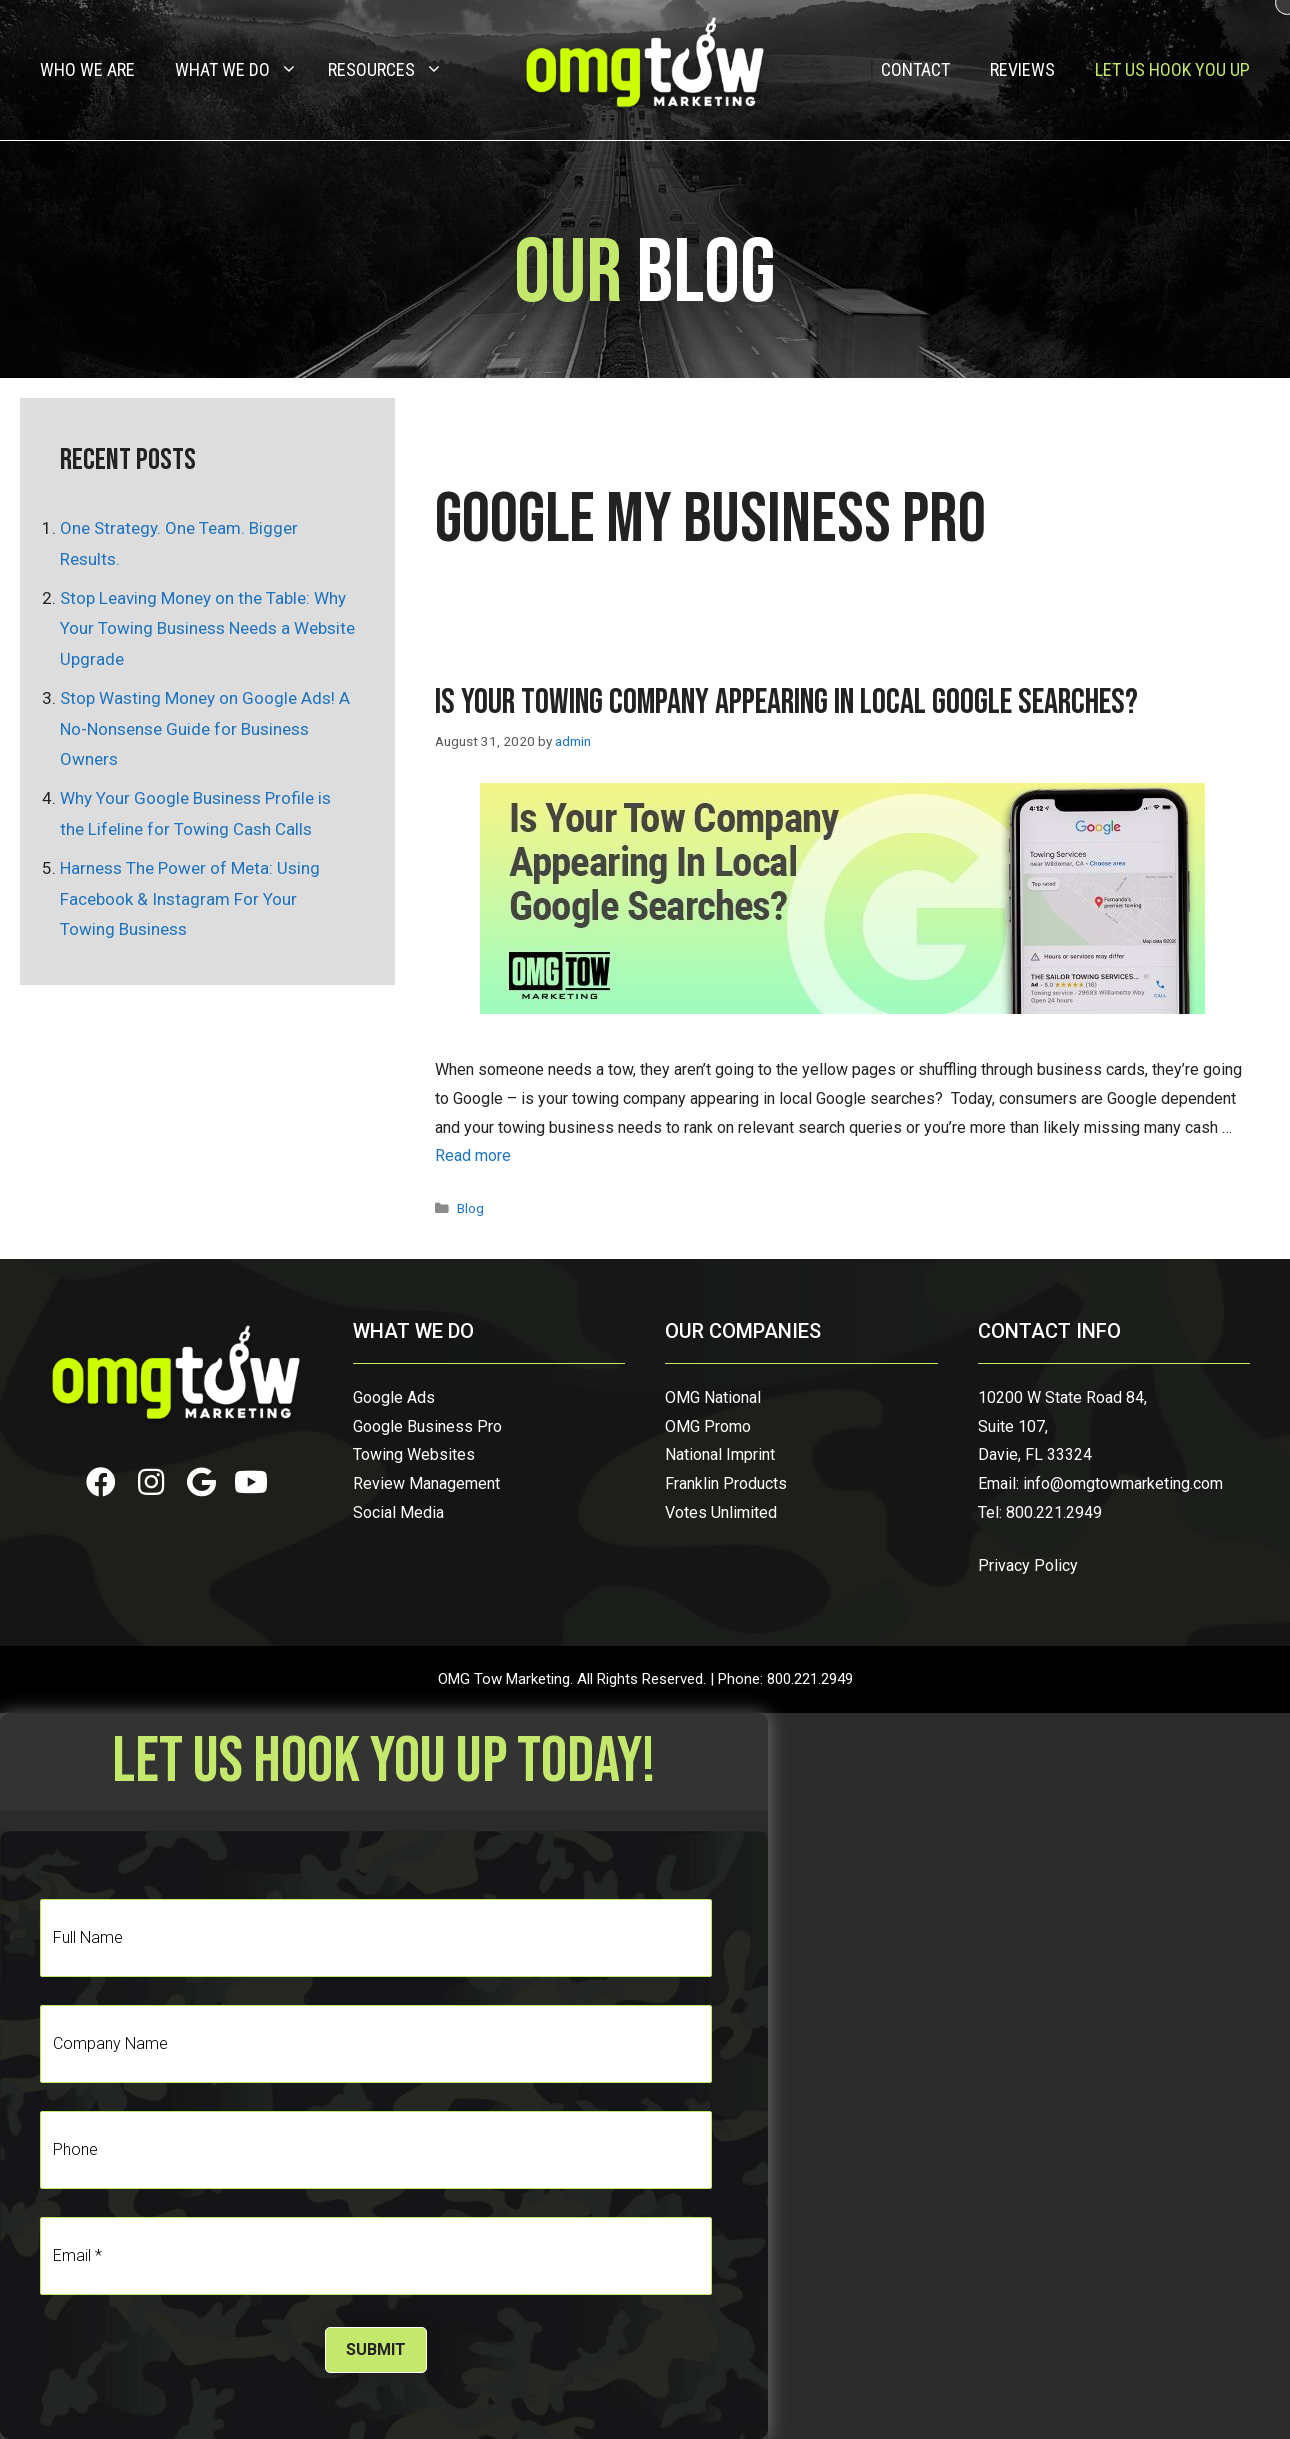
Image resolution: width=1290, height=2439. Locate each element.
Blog (470, 1208)
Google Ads (394, 1397)
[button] (101, 1482)
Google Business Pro (427, 1426)
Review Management (426, 1483)
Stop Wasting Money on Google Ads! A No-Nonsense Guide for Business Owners (205, 728)
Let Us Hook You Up (1172, 69)
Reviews (1022, 69)
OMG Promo (708, 1426)
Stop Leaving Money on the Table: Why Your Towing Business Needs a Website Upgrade (207, 628)
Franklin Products (726, 1483)
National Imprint (720, 1454)
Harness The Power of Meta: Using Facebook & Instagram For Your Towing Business (190, 898)
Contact (915, 69)
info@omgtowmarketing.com (1123, 1483)
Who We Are (87, 69)
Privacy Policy (1028, 1565)
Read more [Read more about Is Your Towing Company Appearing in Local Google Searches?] (473, 1155)
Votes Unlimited (721, 1512)
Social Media (398, 1512)
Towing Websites (414, 1454)
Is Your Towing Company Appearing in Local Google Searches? (786, 702)
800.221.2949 (1054, 1512)
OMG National (713, 1397)
